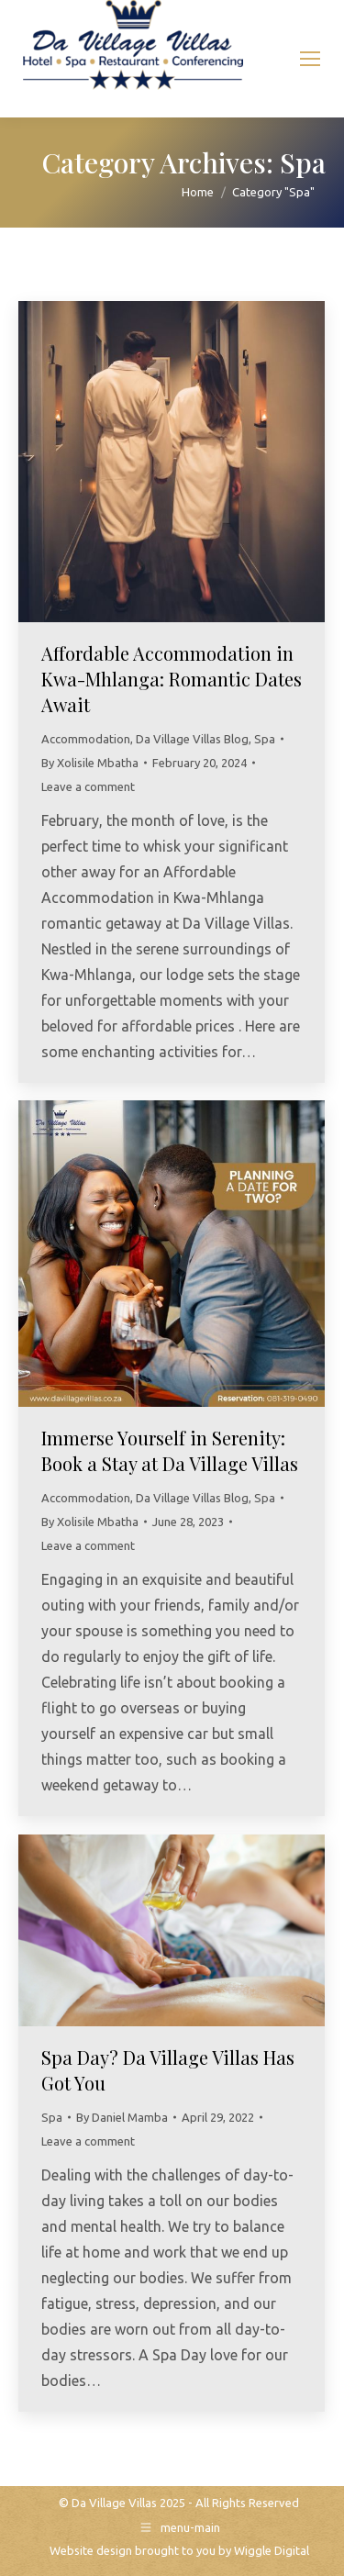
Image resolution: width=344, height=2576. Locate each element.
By (90, 762)
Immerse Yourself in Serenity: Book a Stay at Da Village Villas (169, 1450)
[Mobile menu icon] (310, 59)
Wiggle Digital (271, 2550)
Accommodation (85, 738)
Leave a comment (88, 786)
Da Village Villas (114, 2502)
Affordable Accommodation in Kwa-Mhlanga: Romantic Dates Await (171, 679)
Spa (264, 738)
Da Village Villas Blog (192, 738)
